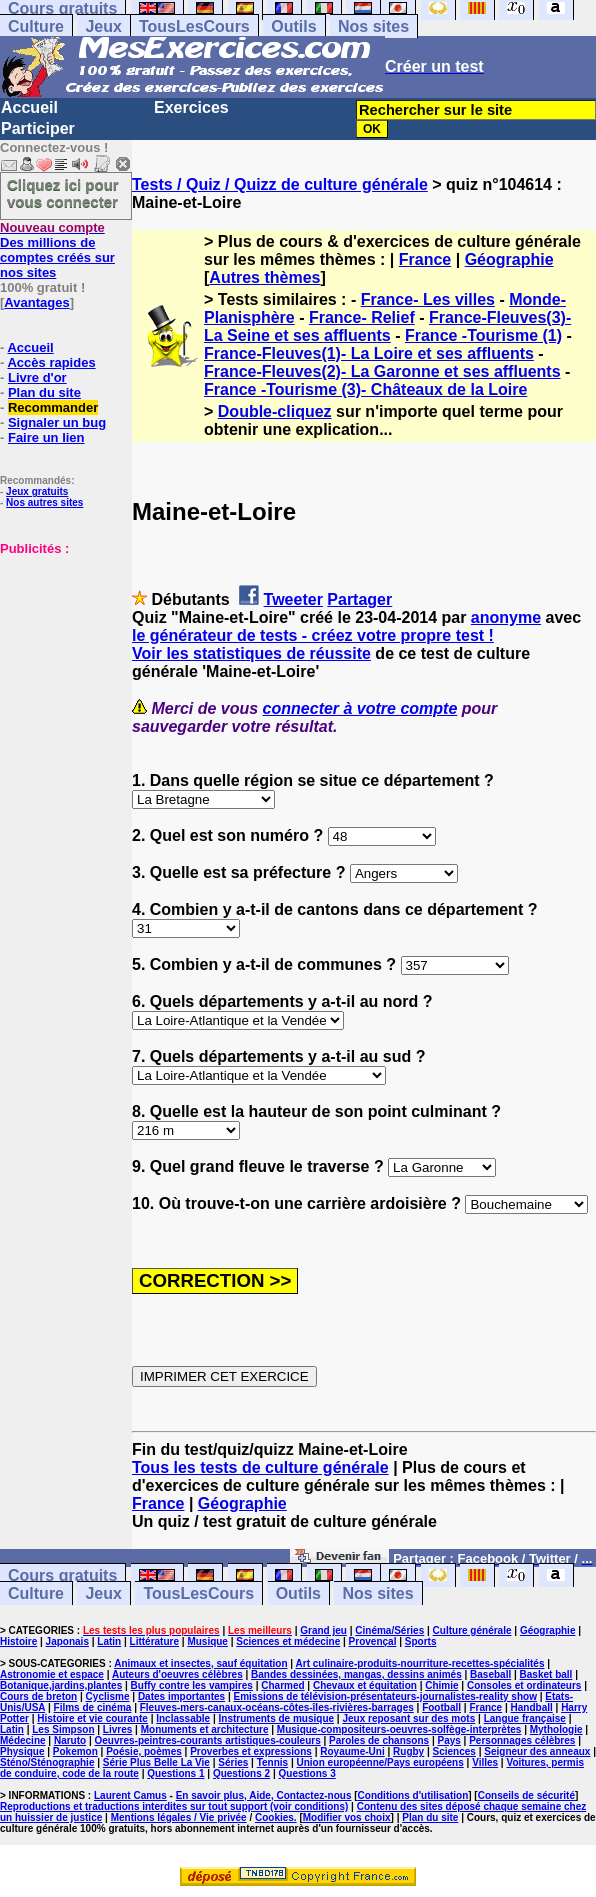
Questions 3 (307, 1773)
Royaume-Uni (352, 1751)
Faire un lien (46, 437)
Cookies (274, 1817)
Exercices (191, 107)
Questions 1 (175, 1773)
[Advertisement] (60, 656)
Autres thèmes (264, 277)
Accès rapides (51, 362)
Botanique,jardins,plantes (61, 1685)
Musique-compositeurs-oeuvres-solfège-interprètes (399, 1729)
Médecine (23, 1740)
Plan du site (44, 392)
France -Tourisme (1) (483, 335)
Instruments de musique (277, 1718)
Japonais (67, 1641)
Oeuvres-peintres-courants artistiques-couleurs (208, 1740)
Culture (36, 26)
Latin (109, 1641)
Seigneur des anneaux (537, 1751)
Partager (359, 599)
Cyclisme (108, 1696)
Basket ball (546, 1674)
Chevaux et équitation (365, 1685)
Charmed (282, 1685)
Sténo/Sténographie (47, 1762)
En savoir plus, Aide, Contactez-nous (264, 1795)
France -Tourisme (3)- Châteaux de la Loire (365, 389)
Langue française (525, 1718)
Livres (117, 1729)
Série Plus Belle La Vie (156, 1762)
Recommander (53, 407)
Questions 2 (241, 1773)
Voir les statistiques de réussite (251, 653)
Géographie (509, 259)
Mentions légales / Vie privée (179, 1817)
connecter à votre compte (360, 708)
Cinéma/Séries (389, 1630)
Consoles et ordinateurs (524, 1685)
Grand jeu (323, 1630)
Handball (532, 1707)
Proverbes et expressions (251, 1751)
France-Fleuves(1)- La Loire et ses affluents (369, 353)
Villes (485, 1762)
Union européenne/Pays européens (380, 1762)
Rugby (408, 1751)
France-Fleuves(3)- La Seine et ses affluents (387, 326)
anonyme (506, 617)
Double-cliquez (275, 411)
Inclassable (183, 1718)
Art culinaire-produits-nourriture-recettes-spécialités (420, 1663)
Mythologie (556, 1729)
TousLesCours (194, 26)
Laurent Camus (130, 1795)
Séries (233, 1762)
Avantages (36, 302)
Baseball (490, 1674)
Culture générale (472, 1630)
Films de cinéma (93, 1707)
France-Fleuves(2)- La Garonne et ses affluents (382, 371)
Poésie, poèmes (144, 1751)
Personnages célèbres (522, 1740)
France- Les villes (428, 299)
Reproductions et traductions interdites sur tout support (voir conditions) (174, 1806)
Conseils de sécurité (526, 1795)
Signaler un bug (57, 422)
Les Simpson (63, 1729)
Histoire (18, 1641)
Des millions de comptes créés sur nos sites (57, 250)
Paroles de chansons (379, 1740)
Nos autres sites (44, 502)
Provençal (373, 1641)
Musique (207, 1641)
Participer (38, 128)
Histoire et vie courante (92, 1718)
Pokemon (75, 1751)
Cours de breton (38, 1696)
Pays (448, 1740)
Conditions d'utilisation (413, 1795)
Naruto (70, 1740)
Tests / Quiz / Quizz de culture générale (280, 184)
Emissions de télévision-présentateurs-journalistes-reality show (384, 1696)
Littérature (154, 1641)
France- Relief (362, 317)
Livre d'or (37, 377)
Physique (22, 1751)
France (425, 259)
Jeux (103, 26)
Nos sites (373, 26)
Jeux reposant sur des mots (408, 1718)
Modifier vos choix (347, 1817)
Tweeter (293, 599)
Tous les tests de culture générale (260, 1467)
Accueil (29, 107)
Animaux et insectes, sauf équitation (200, 1663)
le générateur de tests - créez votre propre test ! (313, 635)
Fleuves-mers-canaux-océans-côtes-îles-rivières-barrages (277, 1707)
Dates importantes (181, 1696)
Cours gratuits (62, 1575)
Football (441, 1707)
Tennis (272, 1762)
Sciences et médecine (288, 1641)
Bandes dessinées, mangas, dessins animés (356, 1674)
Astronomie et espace (52, 1674)
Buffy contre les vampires (192, 1685)
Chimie (441, 1685)
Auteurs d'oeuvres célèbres (177, 1674)
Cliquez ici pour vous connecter (63, 193)
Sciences (454, 1751)
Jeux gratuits (37, 491)
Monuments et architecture (205, 1729)
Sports (421, 1641)
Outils (293, 26)
